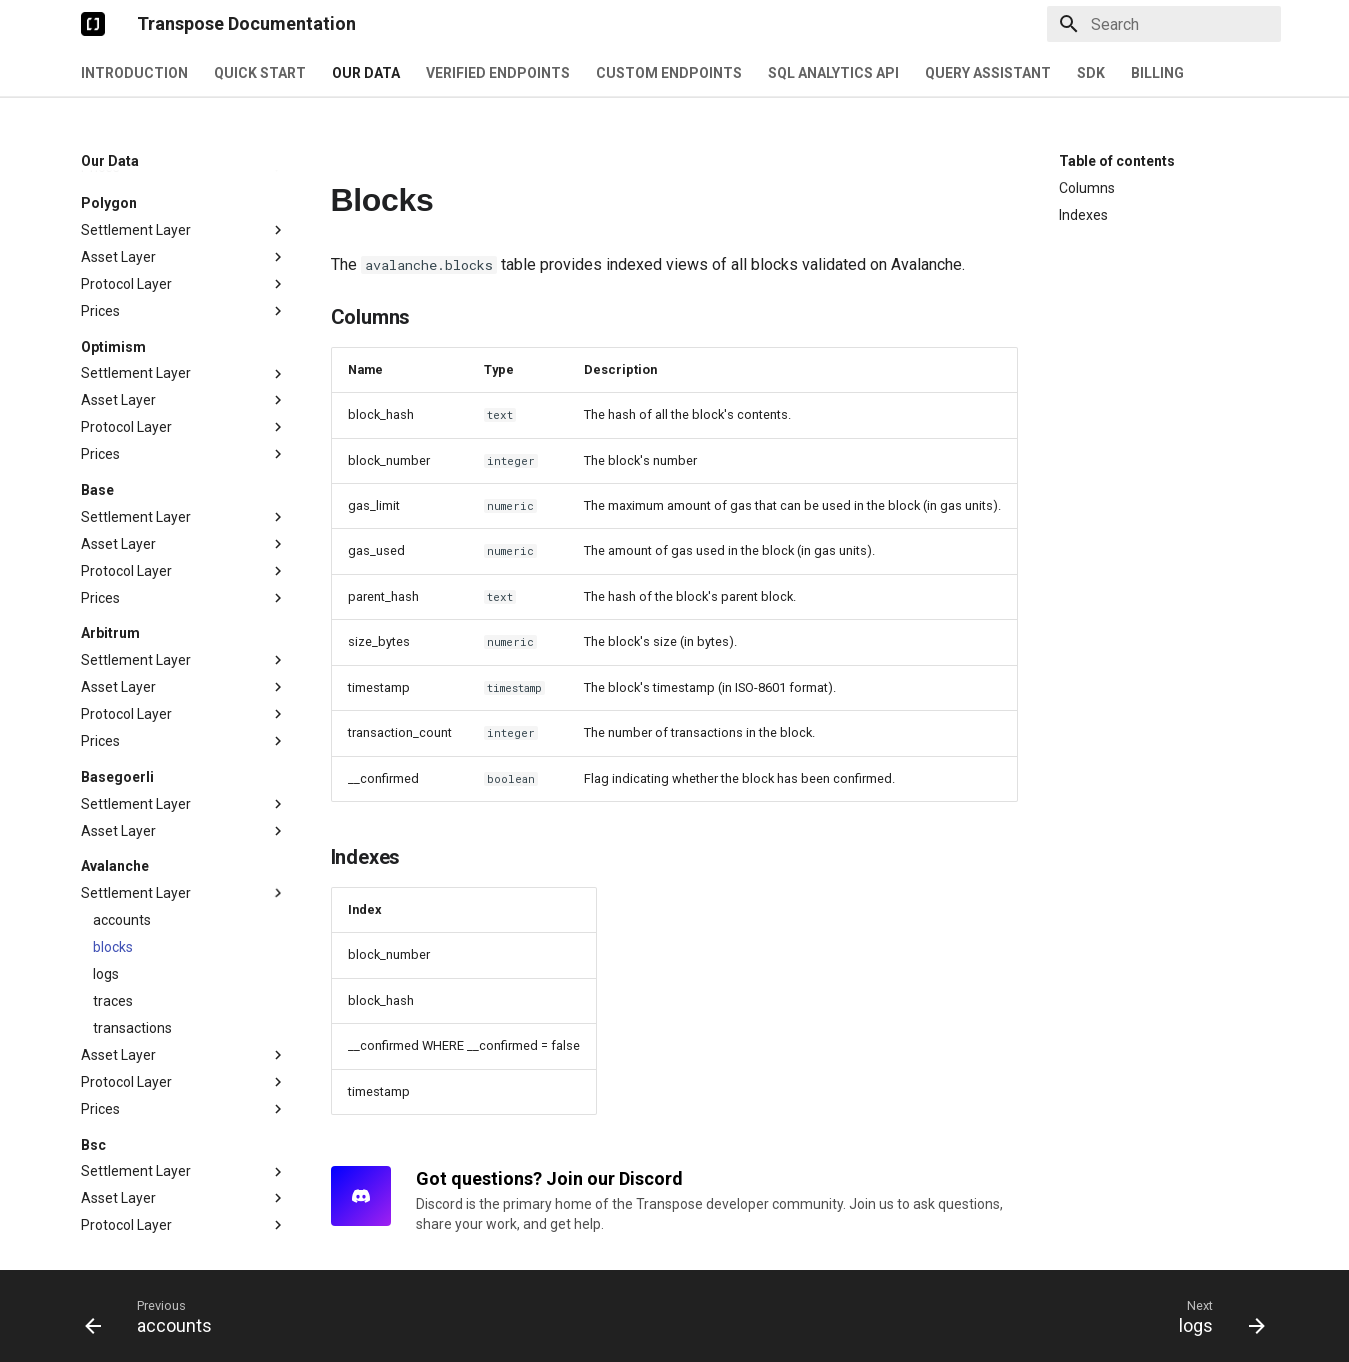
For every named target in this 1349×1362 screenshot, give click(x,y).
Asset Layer (184, 259)
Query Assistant (988, 73)
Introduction (134, 73)
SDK (1091, 73)
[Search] (1164, 24)
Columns (1087, 188)
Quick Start (260, 73)
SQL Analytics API (833, 73)
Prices (184, 170)
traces (113, 860)
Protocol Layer (184, 286)
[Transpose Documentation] (93, 24)
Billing (1157, 73)
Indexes (1083, 215)
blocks (113, 806)
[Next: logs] (1214, 1316)
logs (106, 833)
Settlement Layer (184, 233)
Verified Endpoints (498, 73)
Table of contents (1117, 161)
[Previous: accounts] (155, 1316)
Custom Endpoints (669, 73)
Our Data (366, 73)
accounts (122, 779)
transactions (132, 887)
